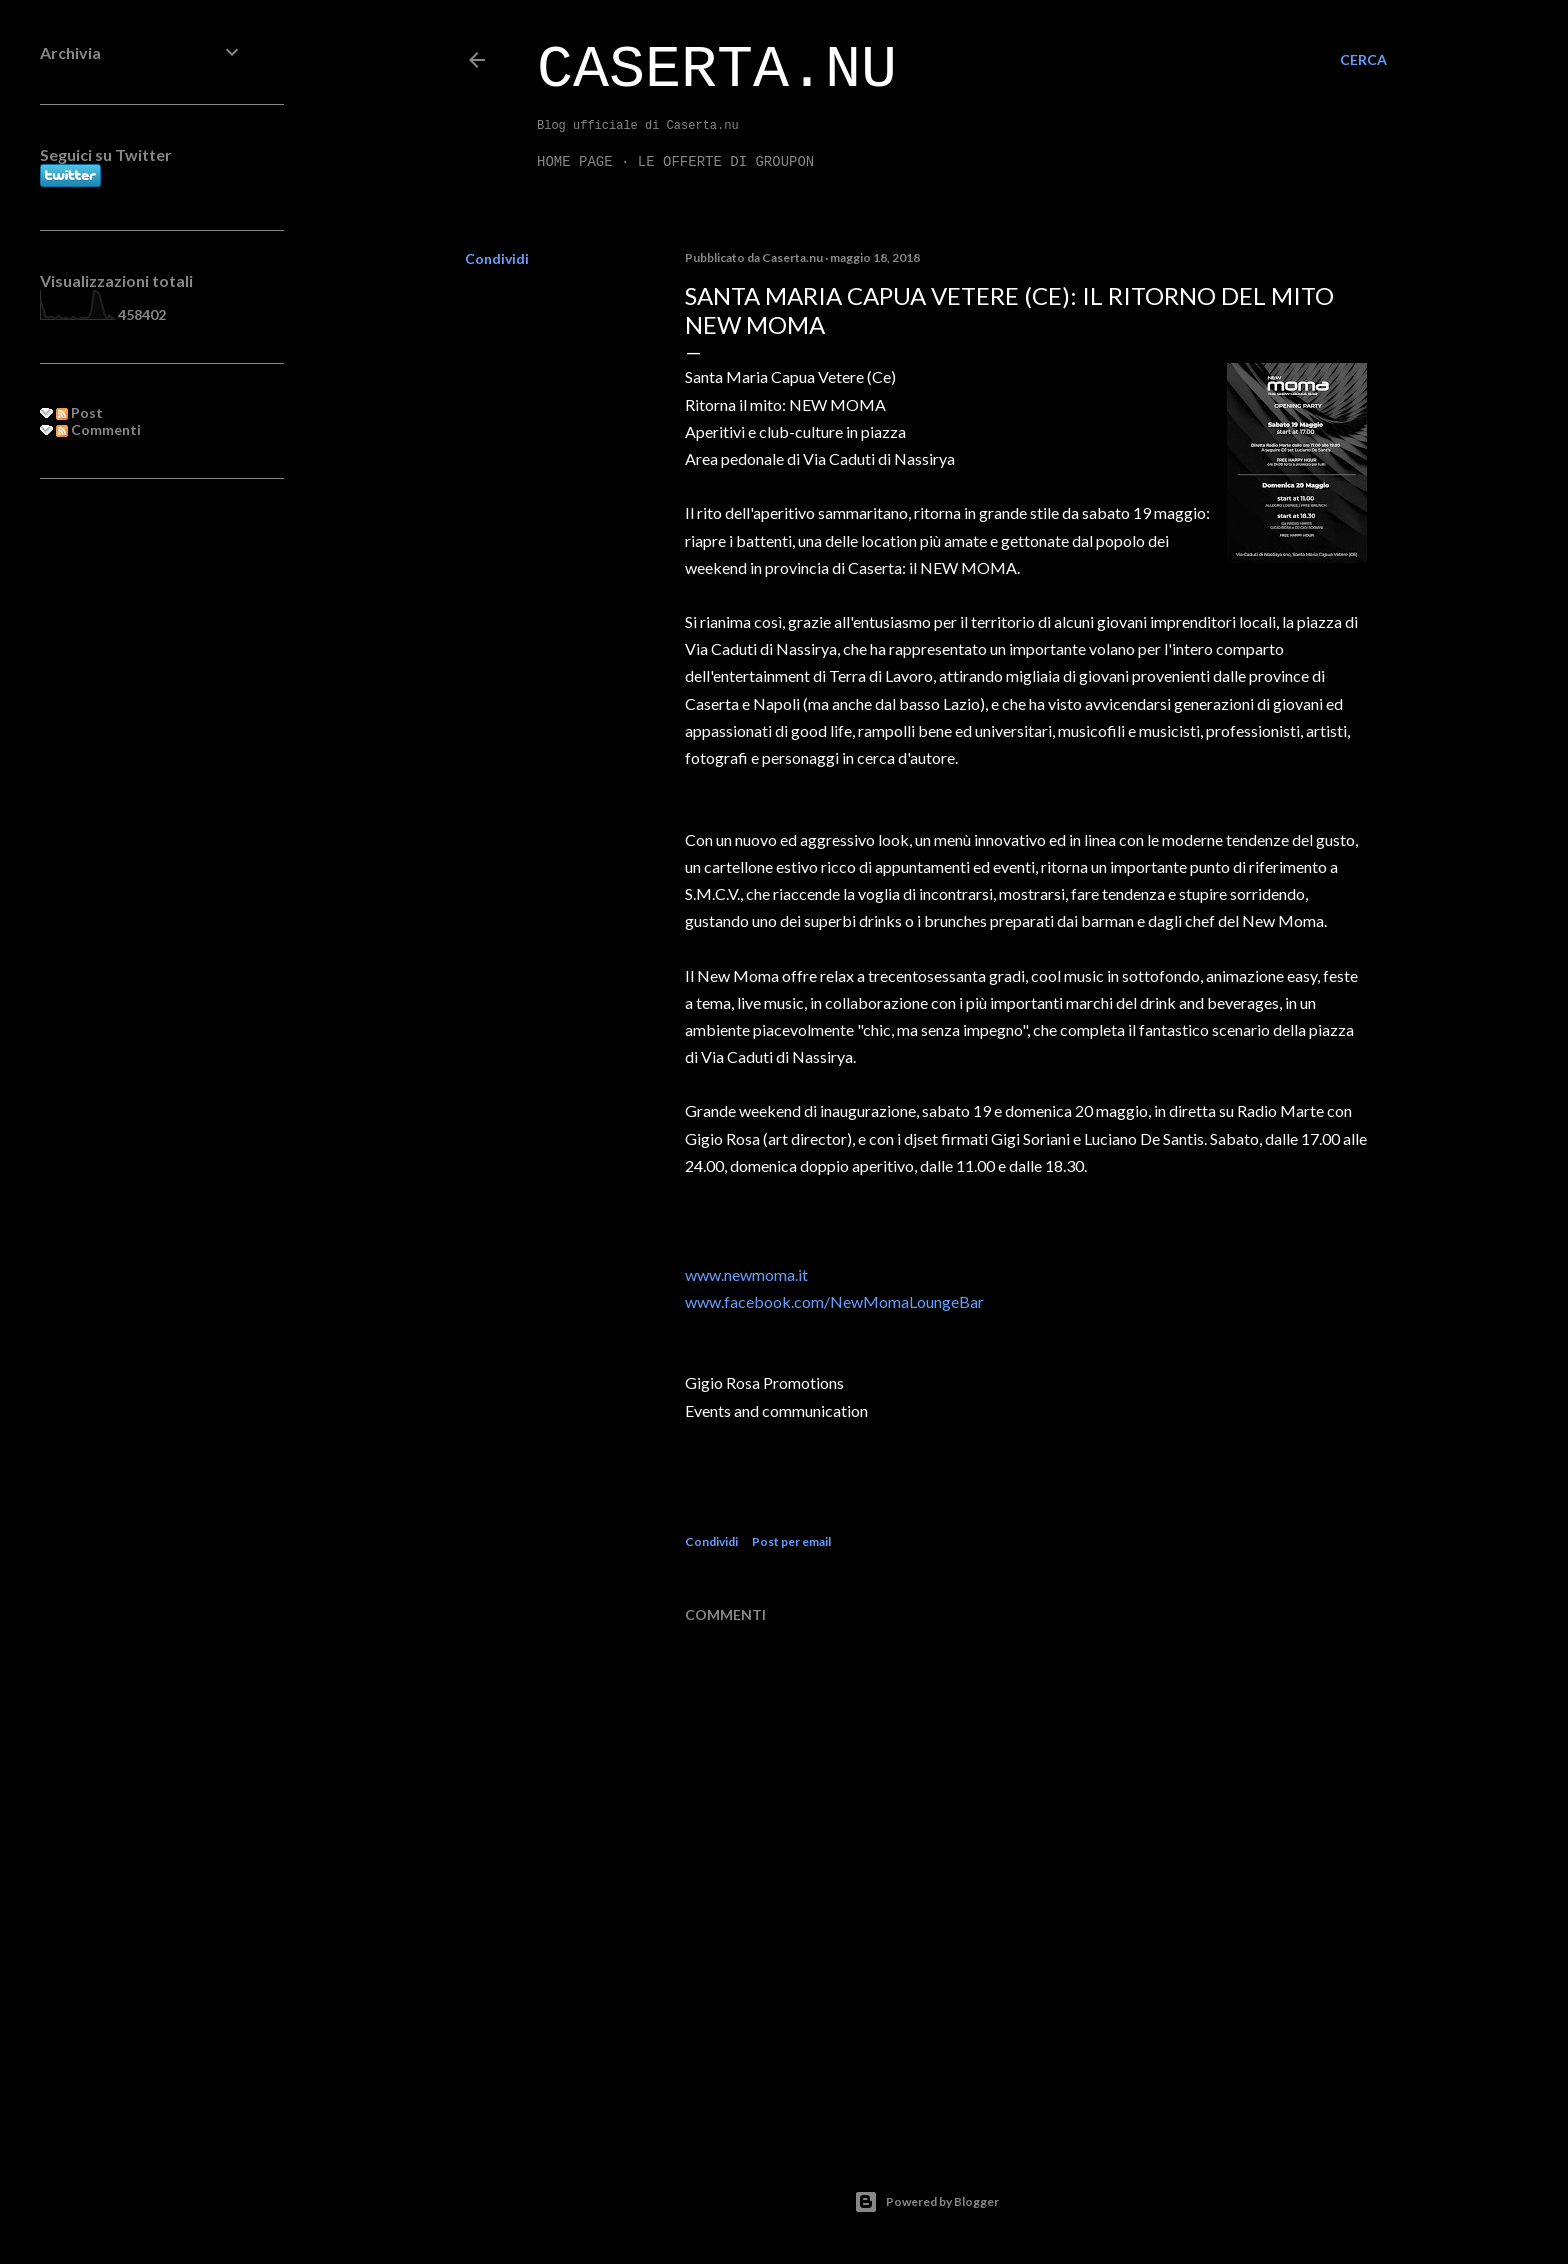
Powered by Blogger (926, 2202)
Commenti (98, 429)
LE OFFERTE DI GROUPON (726, 162)
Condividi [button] (497, 258)
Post (79, 412)
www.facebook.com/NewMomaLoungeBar (834, 1301)
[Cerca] (1363, 60)
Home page (575, 162)
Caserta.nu (717, 70)
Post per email (791, 1541)
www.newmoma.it (746, 1274)
